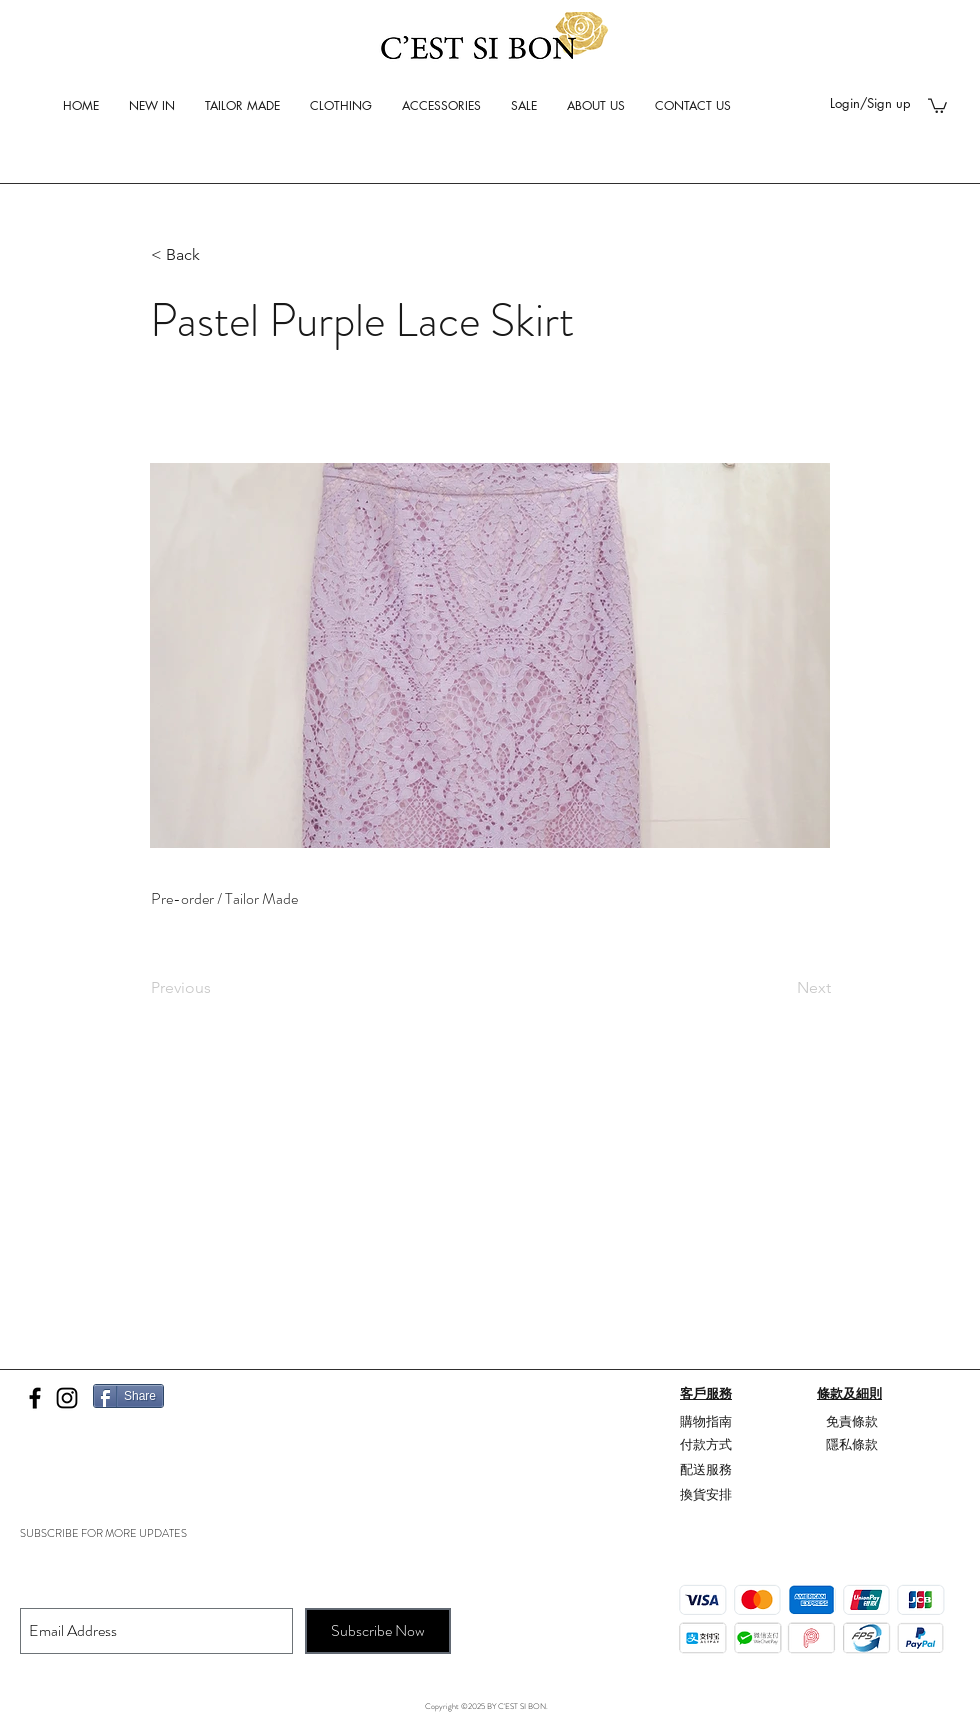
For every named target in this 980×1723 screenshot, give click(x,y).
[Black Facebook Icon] (35, 1398)
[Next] (781, 988)
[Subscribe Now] (378, 1631)
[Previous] (217, 988)
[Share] (128, 1396)
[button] (937, 105)
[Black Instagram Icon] (67, 1398)
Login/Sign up (870, 103)
